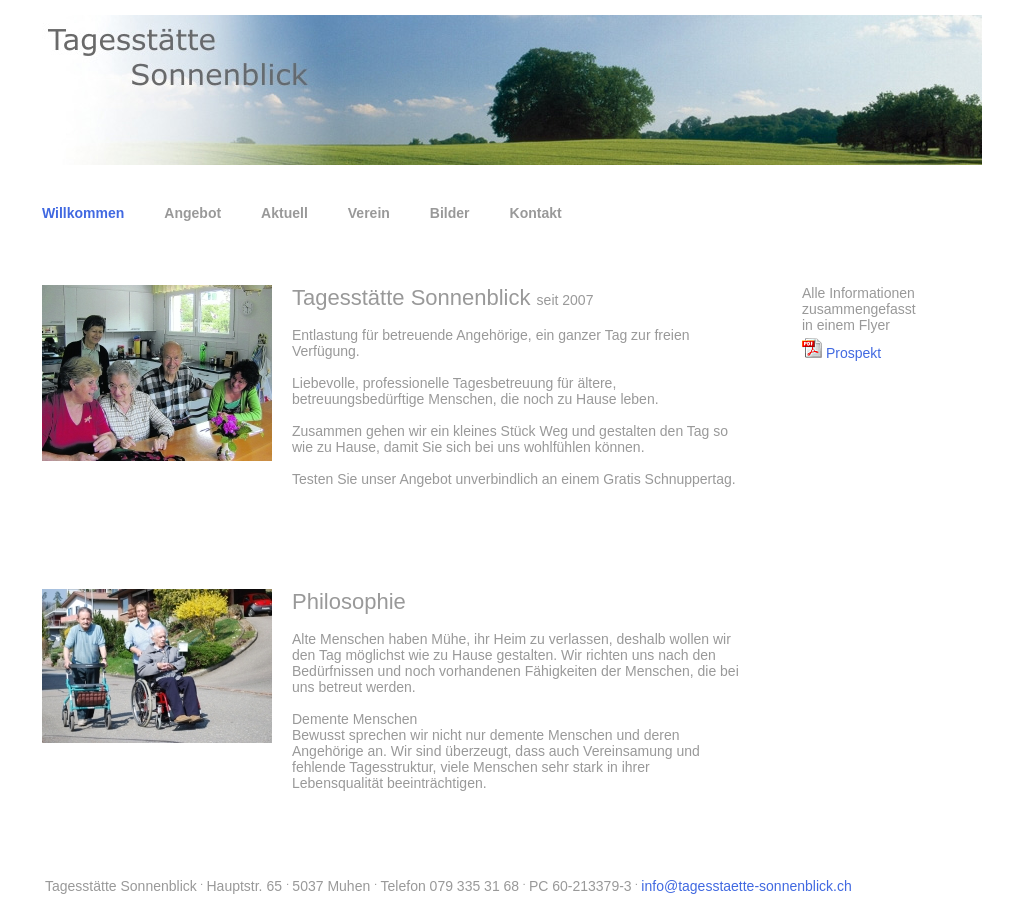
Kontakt (536, 213)
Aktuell (284, 213)
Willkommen (83, 213)
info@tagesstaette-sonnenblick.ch (746, 886)
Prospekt (841, 353)
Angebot (192, 213)
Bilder (450, 213)
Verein (369, 213)
